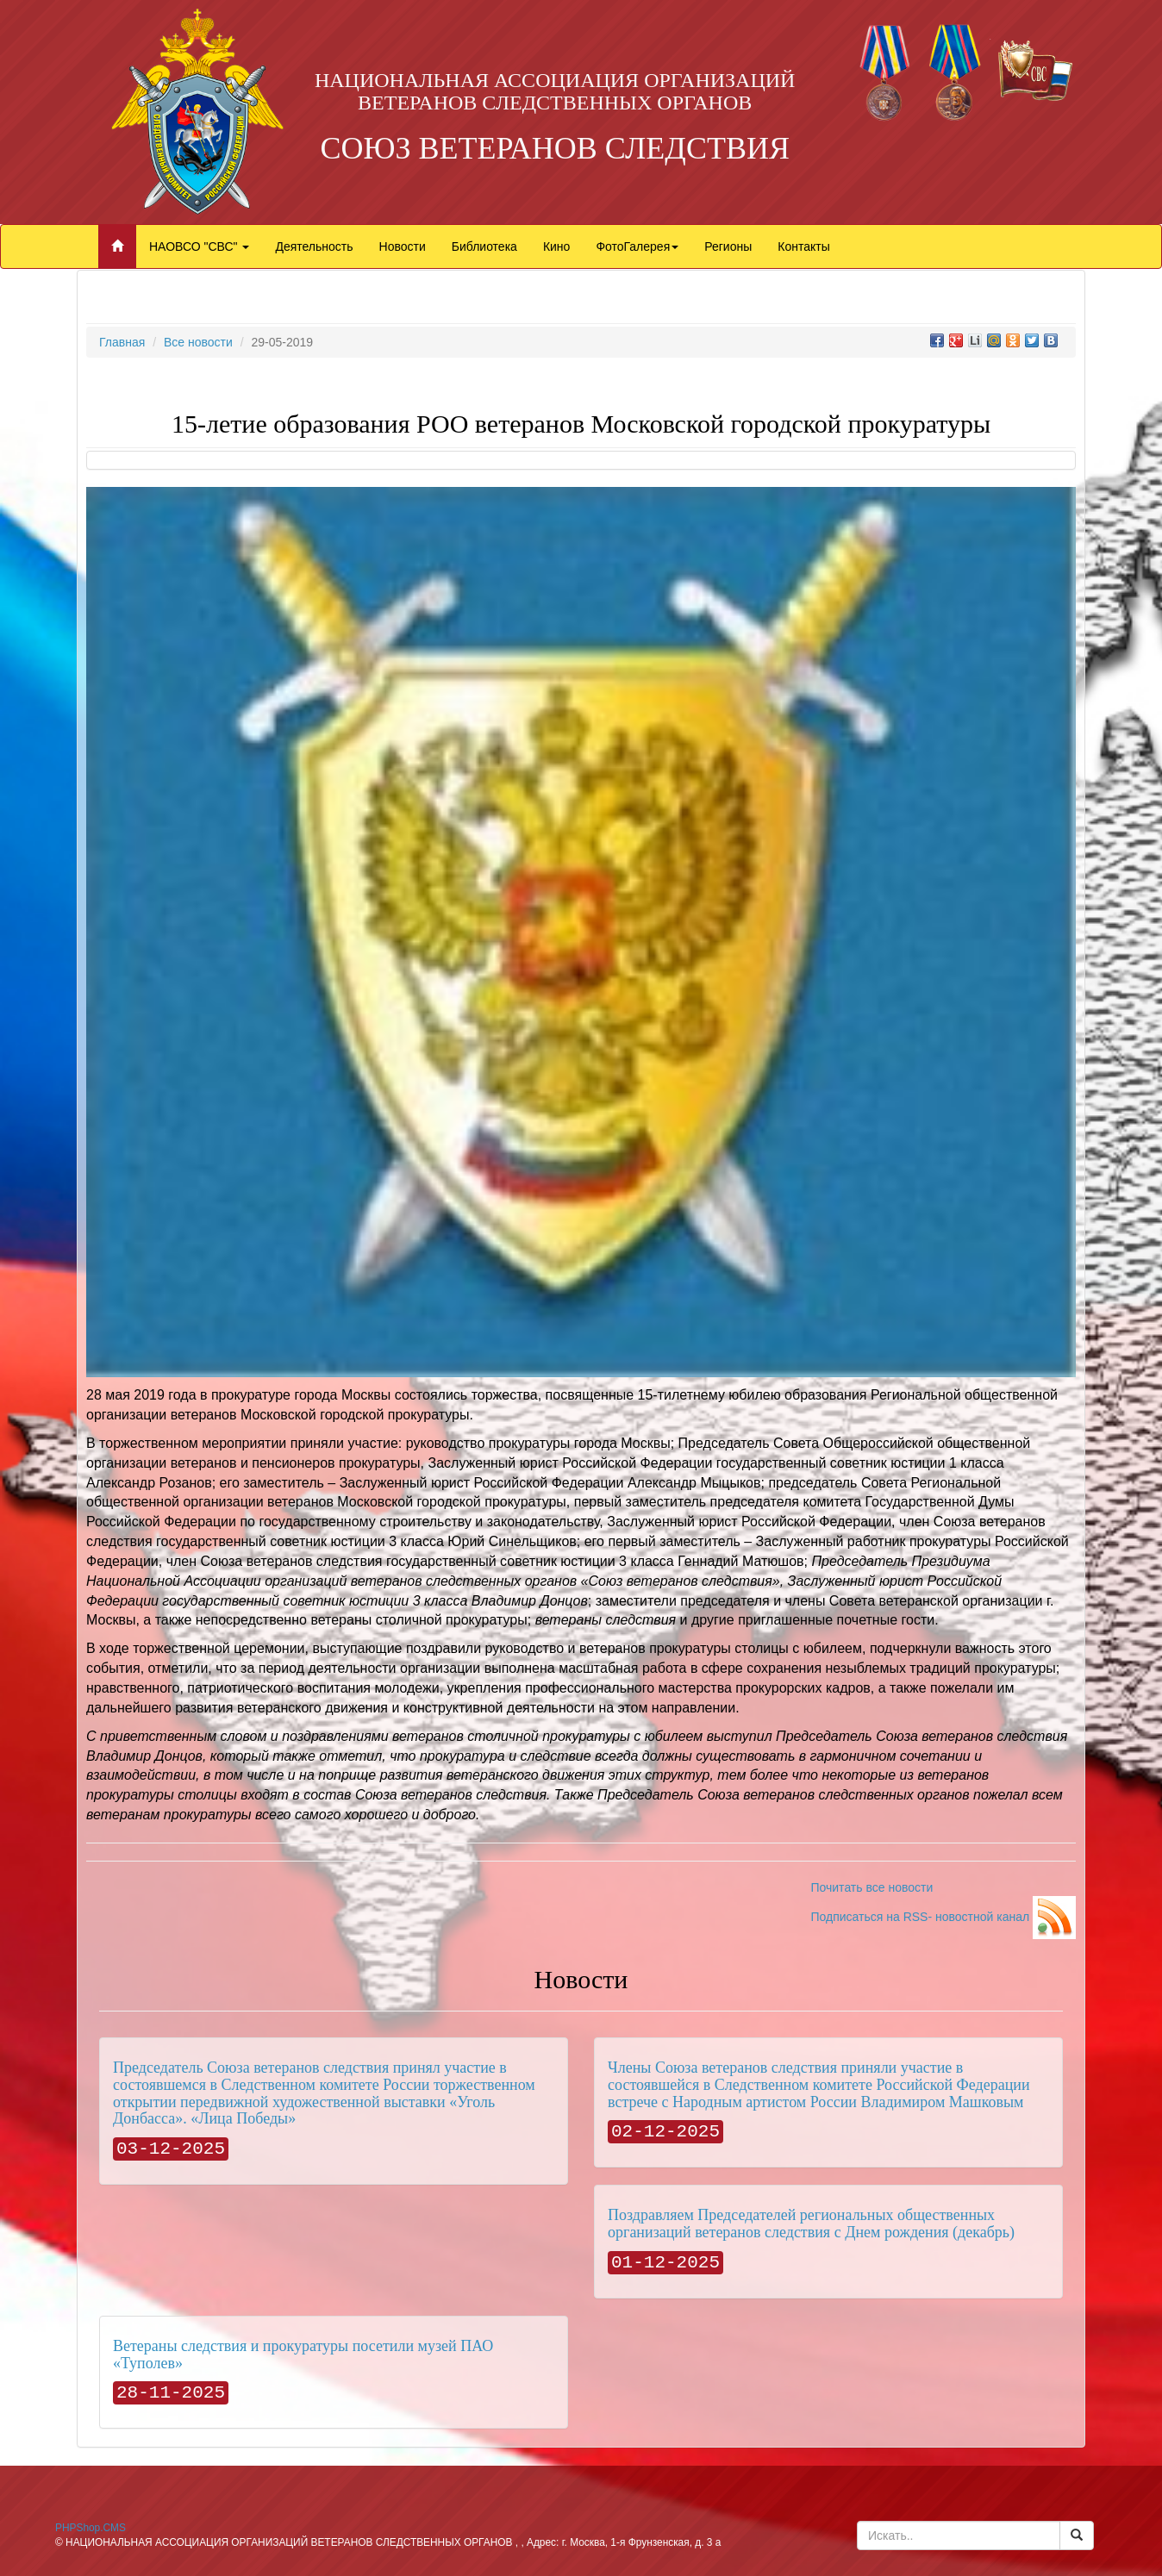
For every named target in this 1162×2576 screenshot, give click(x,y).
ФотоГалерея (637, 246)
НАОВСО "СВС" (199, 246)
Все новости (198, 342)
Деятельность (314, 246)
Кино (557, 246)
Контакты (803, 246)
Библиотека (484, 246)
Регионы (728, 246)
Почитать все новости (871, 1887)
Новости (402, 246)
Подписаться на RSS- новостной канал (943, 1917)
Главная (122, 342)
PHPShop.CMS (90, 2528)
